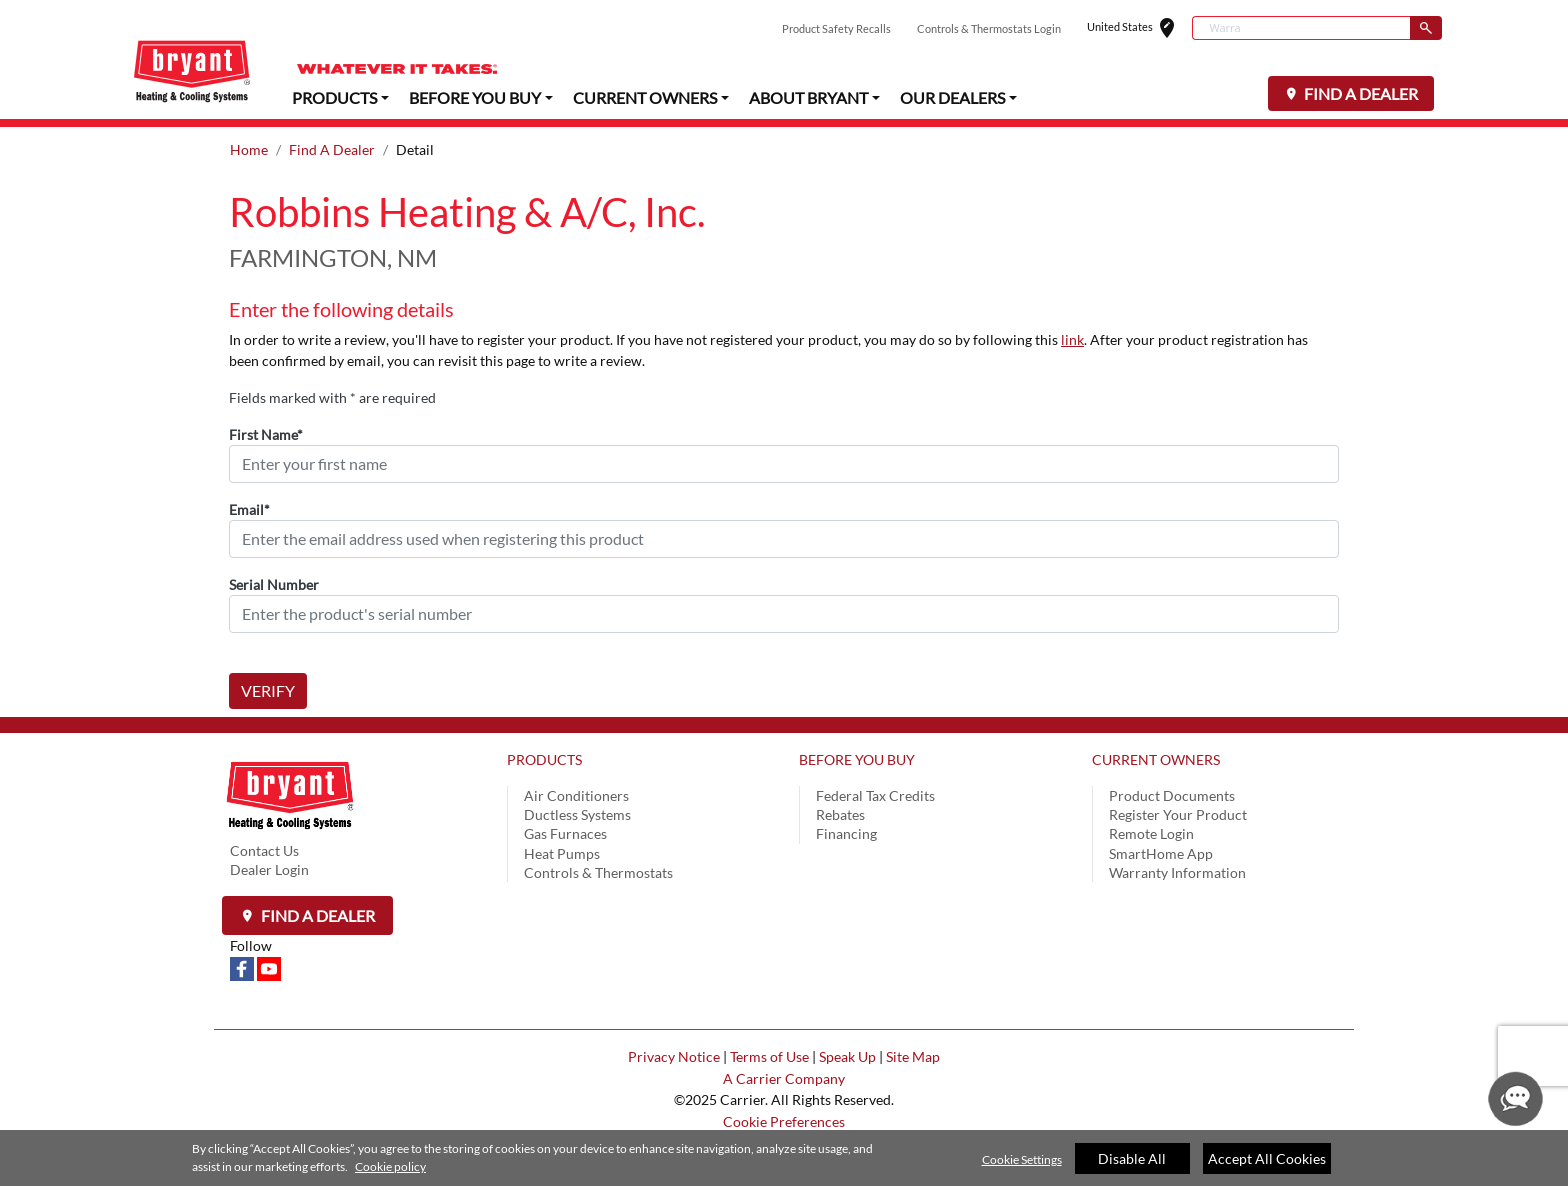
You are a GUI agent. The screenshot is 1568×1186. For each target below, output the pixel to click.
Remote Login (1151, 833)
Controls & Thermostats (598, 872)
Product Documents (1172, 795)
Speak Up (847, 1056)
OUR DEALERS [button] (952, 96)
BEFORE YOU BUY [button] (475, 96)
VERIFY (268, 690)
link (1072, 339)
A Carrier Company (784, 1078)
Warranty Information (1177, 872)
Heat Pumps (562, 853)
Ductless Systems (577, 814)
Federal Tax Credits (875, 795)
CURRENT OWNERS (1156, 759)
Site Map (913, 1056)
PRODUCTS (544, 759)
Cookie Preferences (784, 1121)
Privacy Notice (674, 1056)
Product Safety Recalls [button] (836, 28)
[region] (784, 1158)
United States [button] (1139, 28)
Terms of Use (769, 1056)
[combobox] (1301, 28)
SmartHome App (1161, 853)
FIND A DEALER (1359, 93)
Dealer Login (269, 869)
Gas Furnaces (565, 833)
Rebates (840, 814)
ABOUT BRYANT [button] (808, 96)
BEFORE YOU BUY (857, 759)
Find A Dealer (332, 149)
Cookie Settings (1022, 1159)
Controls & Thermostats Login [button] (989, 28)
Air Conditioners (576, 795)
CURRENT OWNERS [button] (645, 96)
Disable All (1132, 1158)
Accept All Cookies (1267, 1158)
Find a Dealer (316, 915)
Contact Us (264, 850)
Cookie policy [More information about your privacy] (390, 1166)
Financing (846, 833)
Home (249, 149)
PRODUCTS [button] (334, 96)
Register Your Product (1178, 814)
